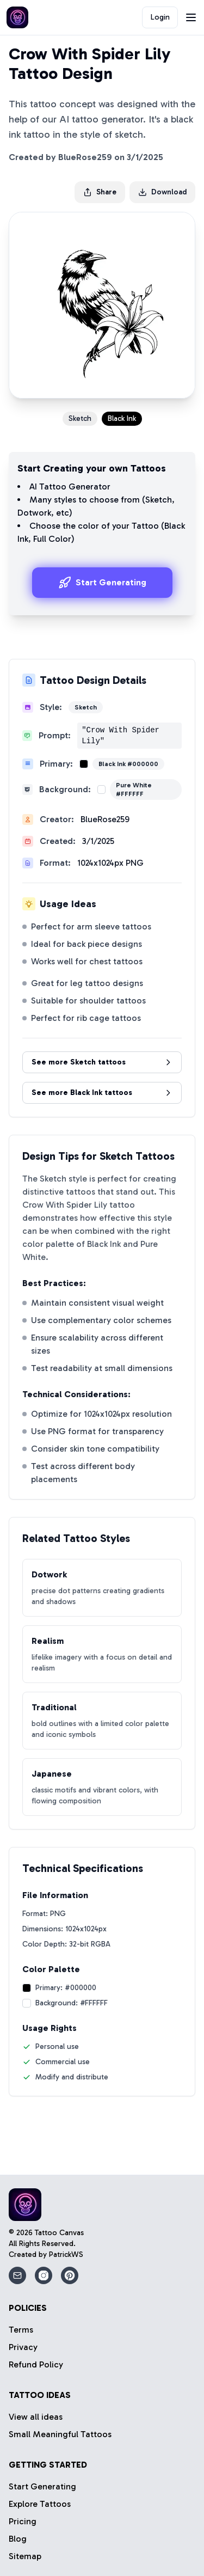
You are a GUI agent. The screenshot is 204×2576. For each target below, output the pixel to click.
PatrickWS (66, 2254)
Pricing (22, 2521)
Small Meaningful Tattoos (60, 2434)
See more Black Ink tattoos (102, 1092)
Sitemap (25, 2556)
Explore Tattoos (40, 2504)
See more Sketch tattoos (102, 1062)
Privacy (23, 2347)
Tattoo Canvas (59, 2232)
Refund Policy (36, 2364)
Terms (21, 2329)
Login (160, 17)
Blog (18, 2539)
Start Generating (102, 582)
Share (99, 192)
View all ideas (36, 2417)
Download (162, 192)
